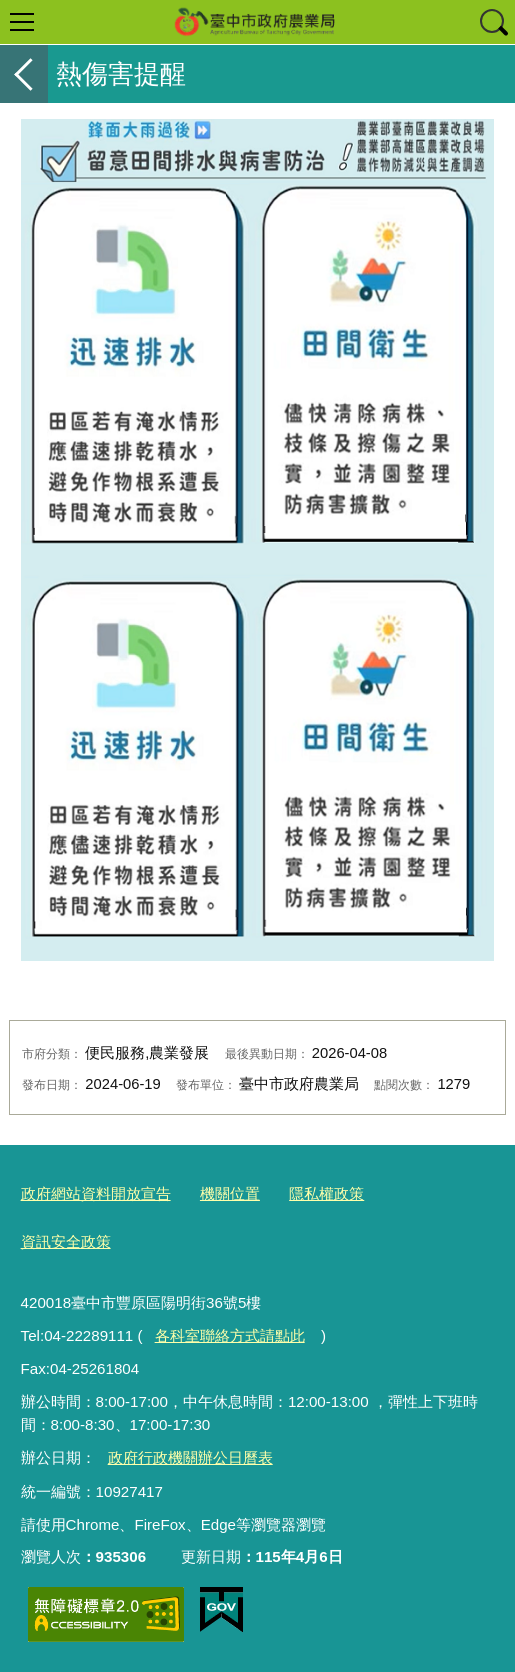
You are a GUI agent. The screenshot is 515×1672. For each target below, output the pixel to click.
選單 (22, 22)
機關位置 (230, 1193)
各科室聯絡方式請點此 (230, 1335)
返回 (24, 74)
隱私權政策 (326, 1193)
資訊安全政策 (66, 1241)
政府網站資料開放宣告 (96, 1193)
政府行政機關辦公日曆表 (190, 1457)
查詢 (493, 22)
